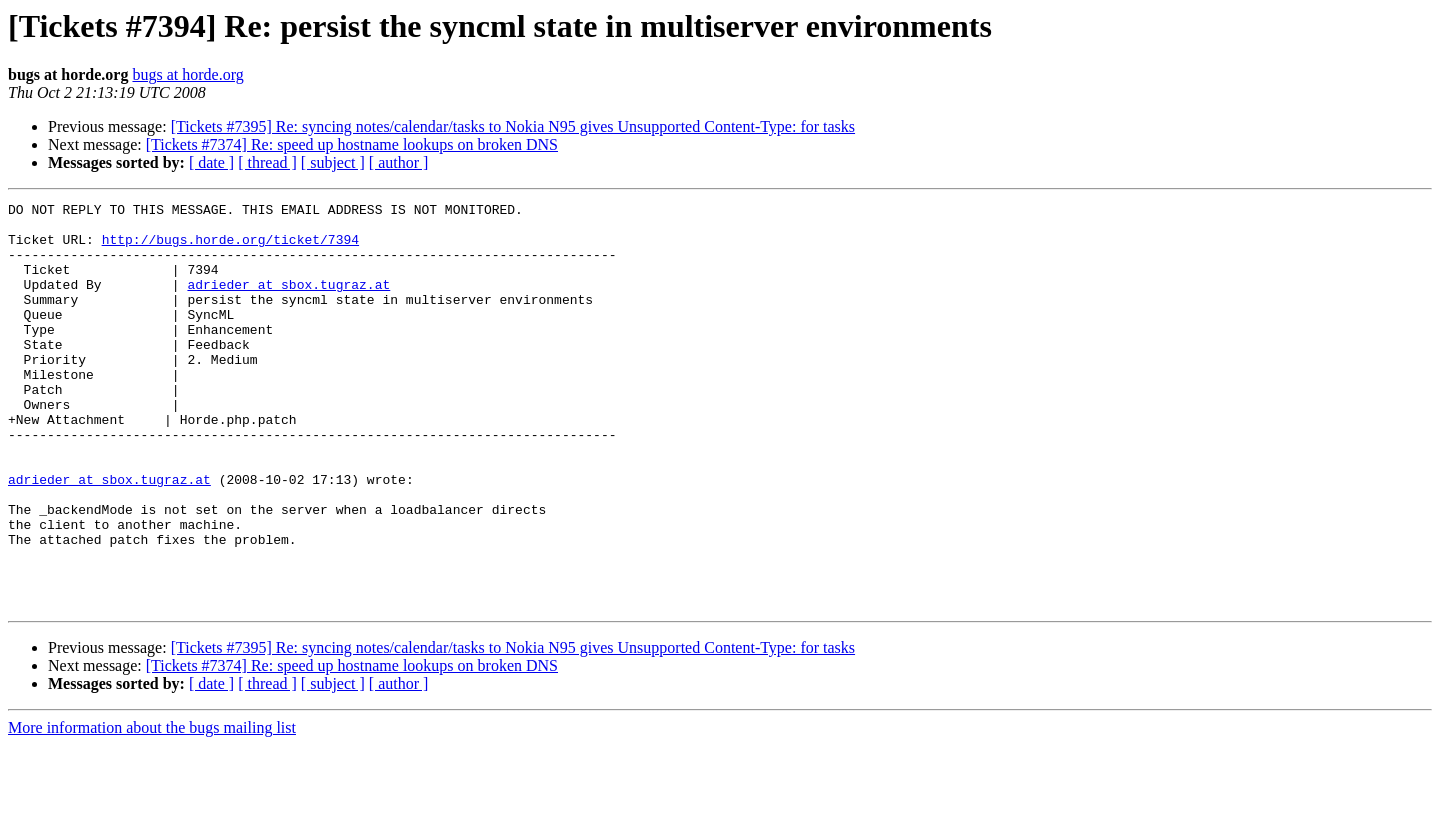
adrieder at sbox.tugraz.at (288, 302)
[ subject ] (333, 162)
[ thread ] (267, 162)
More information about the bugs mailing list (152, 808)
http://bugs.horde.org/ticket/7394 (230, 248)
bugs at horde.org (187, 74)
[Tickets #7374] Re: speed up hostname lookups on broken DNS (352, 144)
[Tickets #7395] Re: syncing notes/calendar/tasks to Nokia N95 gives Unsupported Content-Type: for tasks (513, 126)
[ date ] (211, 162)
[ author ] (399, 162)
